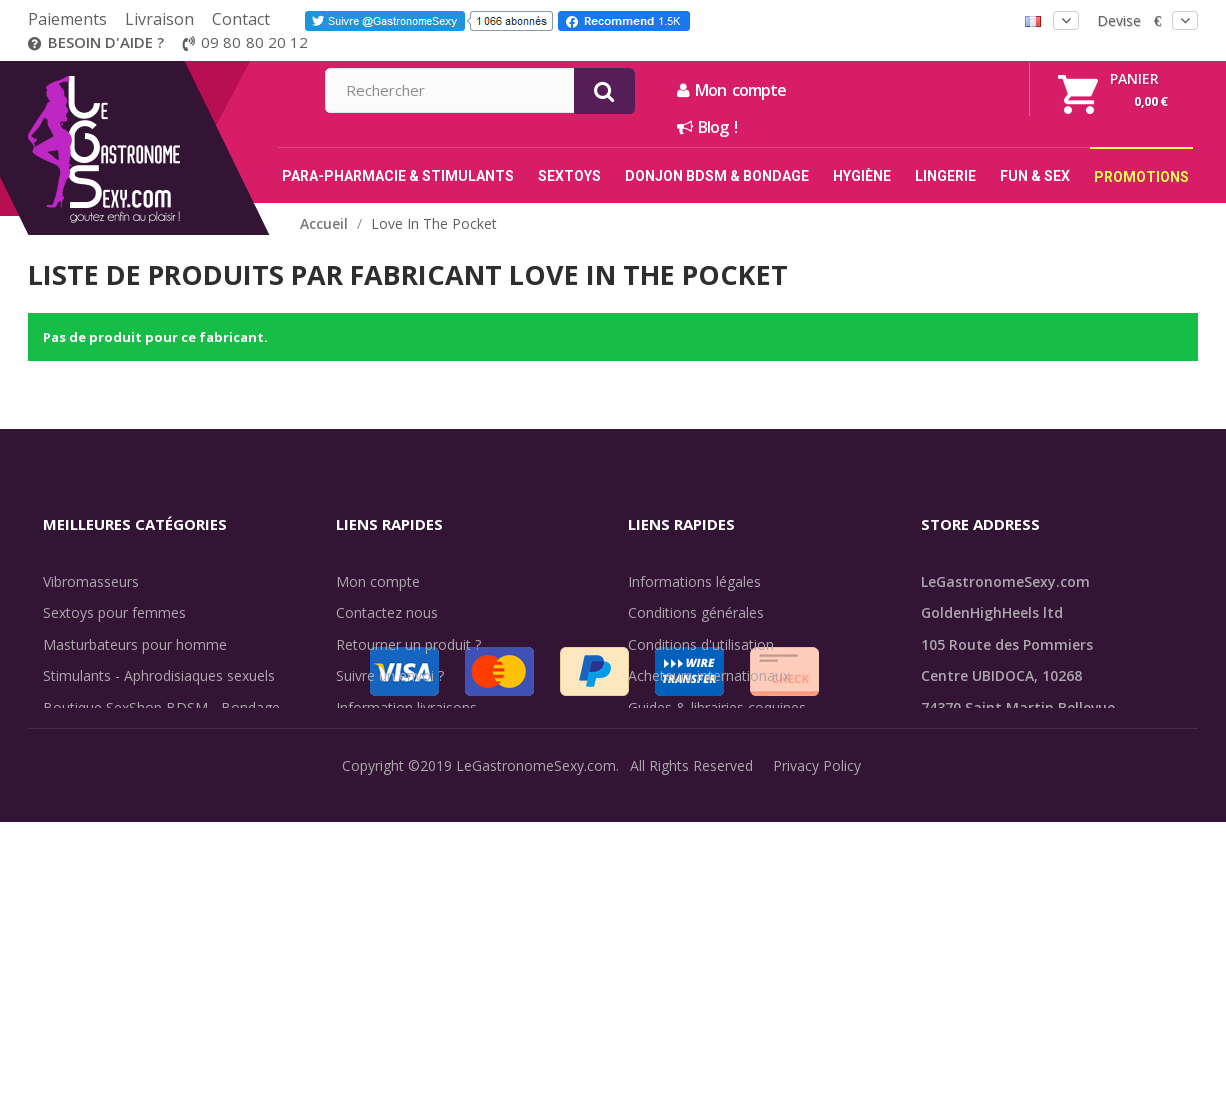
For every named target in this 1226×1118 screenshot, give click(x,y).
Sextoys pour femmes (114, 612)
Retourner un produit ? (408, 644)
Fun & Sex (76, 833)
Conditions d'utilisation (701, 644)
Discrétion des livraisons (414, 738)
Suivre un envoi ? (390, 675)
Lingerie (68, 770)
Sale (68, 864)
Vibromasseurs (91, 581)
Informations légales (694, 581)
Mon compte (947, 90)
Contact (241, 19)
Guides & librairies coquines (717, 707)
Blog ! (923, 127)
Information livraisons (406, 707)
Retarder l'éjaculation (111, 801)
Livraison (159, 19)
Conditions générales (696, 612)
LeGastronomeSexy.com (536, 1087)
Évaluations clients (687, 738)
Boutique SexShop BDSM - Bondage (161, 707)
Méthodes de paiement (411, 770)
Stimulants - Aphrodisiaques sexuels (159, 675)
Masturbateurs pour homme (135, 644)
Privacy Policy (817, 1087)
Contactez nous (387, 612)
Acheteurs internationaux (709, 675)
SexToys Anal (86, 738)
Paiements (67, 19)
